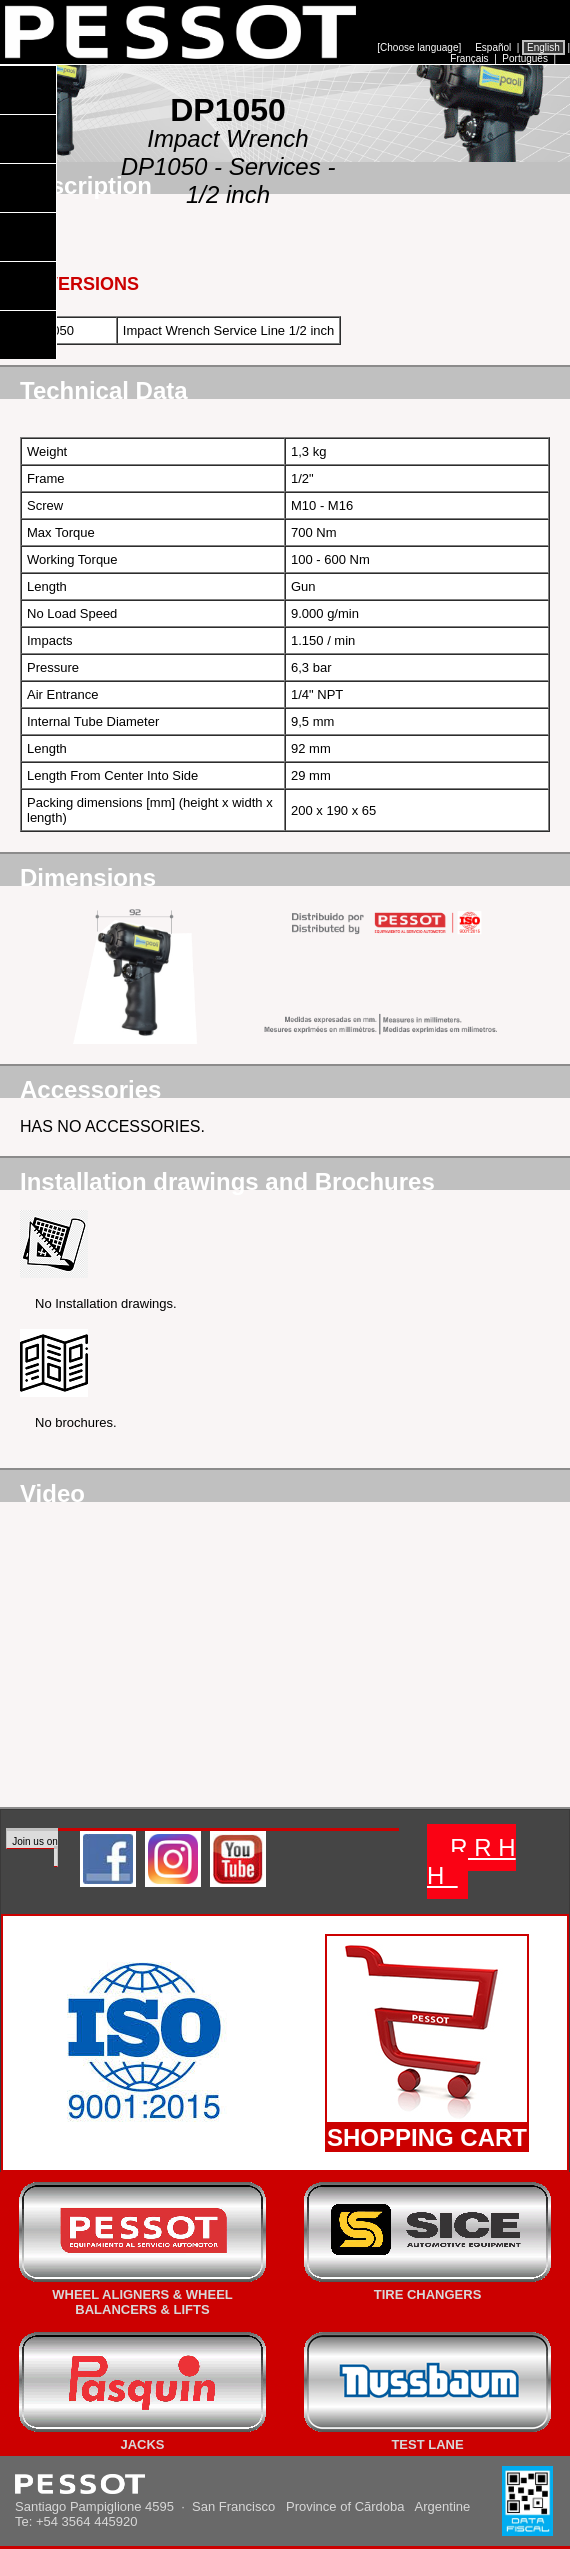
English (543, 47)
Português (525, 58)
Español (493, 47)
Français (470, 58)
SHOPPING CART (427, 2137)
